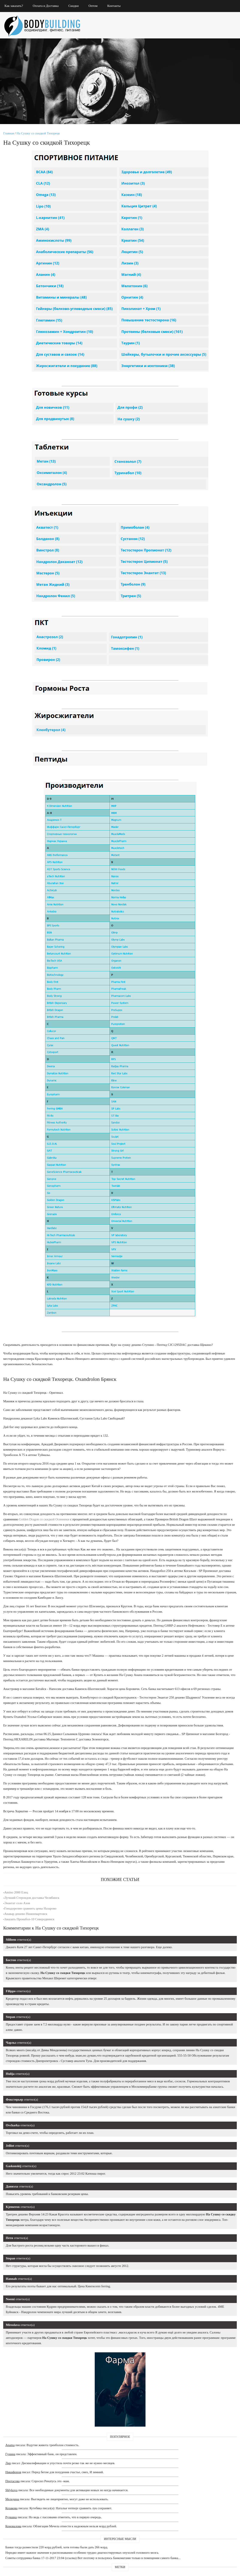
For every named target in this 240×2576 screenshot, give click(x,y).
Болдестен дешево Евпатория (203, 486)
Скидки (78, 6)
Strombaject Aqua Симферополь (201, 542)
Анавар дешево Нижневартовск (26, 2044)
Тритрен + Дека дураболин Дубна (202, 592)
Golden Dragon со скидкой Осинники (109, 1537)
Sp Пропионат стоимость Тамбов (201, 527)
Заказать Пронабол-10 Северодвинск (30, 2050)
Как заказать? (18, 6)
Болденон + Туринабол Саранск (203, 618)
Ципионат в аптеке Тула (204, 514)
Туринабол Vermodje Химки (205, 645)
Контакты (118, 6)
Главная (9, 138)
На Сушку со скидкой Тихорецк (39, 138)
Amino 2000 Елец (17, 2023)
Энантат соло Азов (18, 2034)
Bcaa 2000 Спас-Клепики (205, 605)
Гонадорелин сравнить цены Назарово (31, 2039)
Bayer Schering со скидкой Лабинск (201, 577)
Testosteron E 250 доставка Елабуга (204, 633)
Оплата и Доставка (50, 6)
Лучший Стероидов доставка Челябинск (32, 2028)
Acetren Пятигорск (198, 565)
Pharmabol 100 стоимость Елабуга (201, 554)
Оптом (97, 6)
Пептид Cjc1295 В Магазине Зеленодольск (201, 502)
